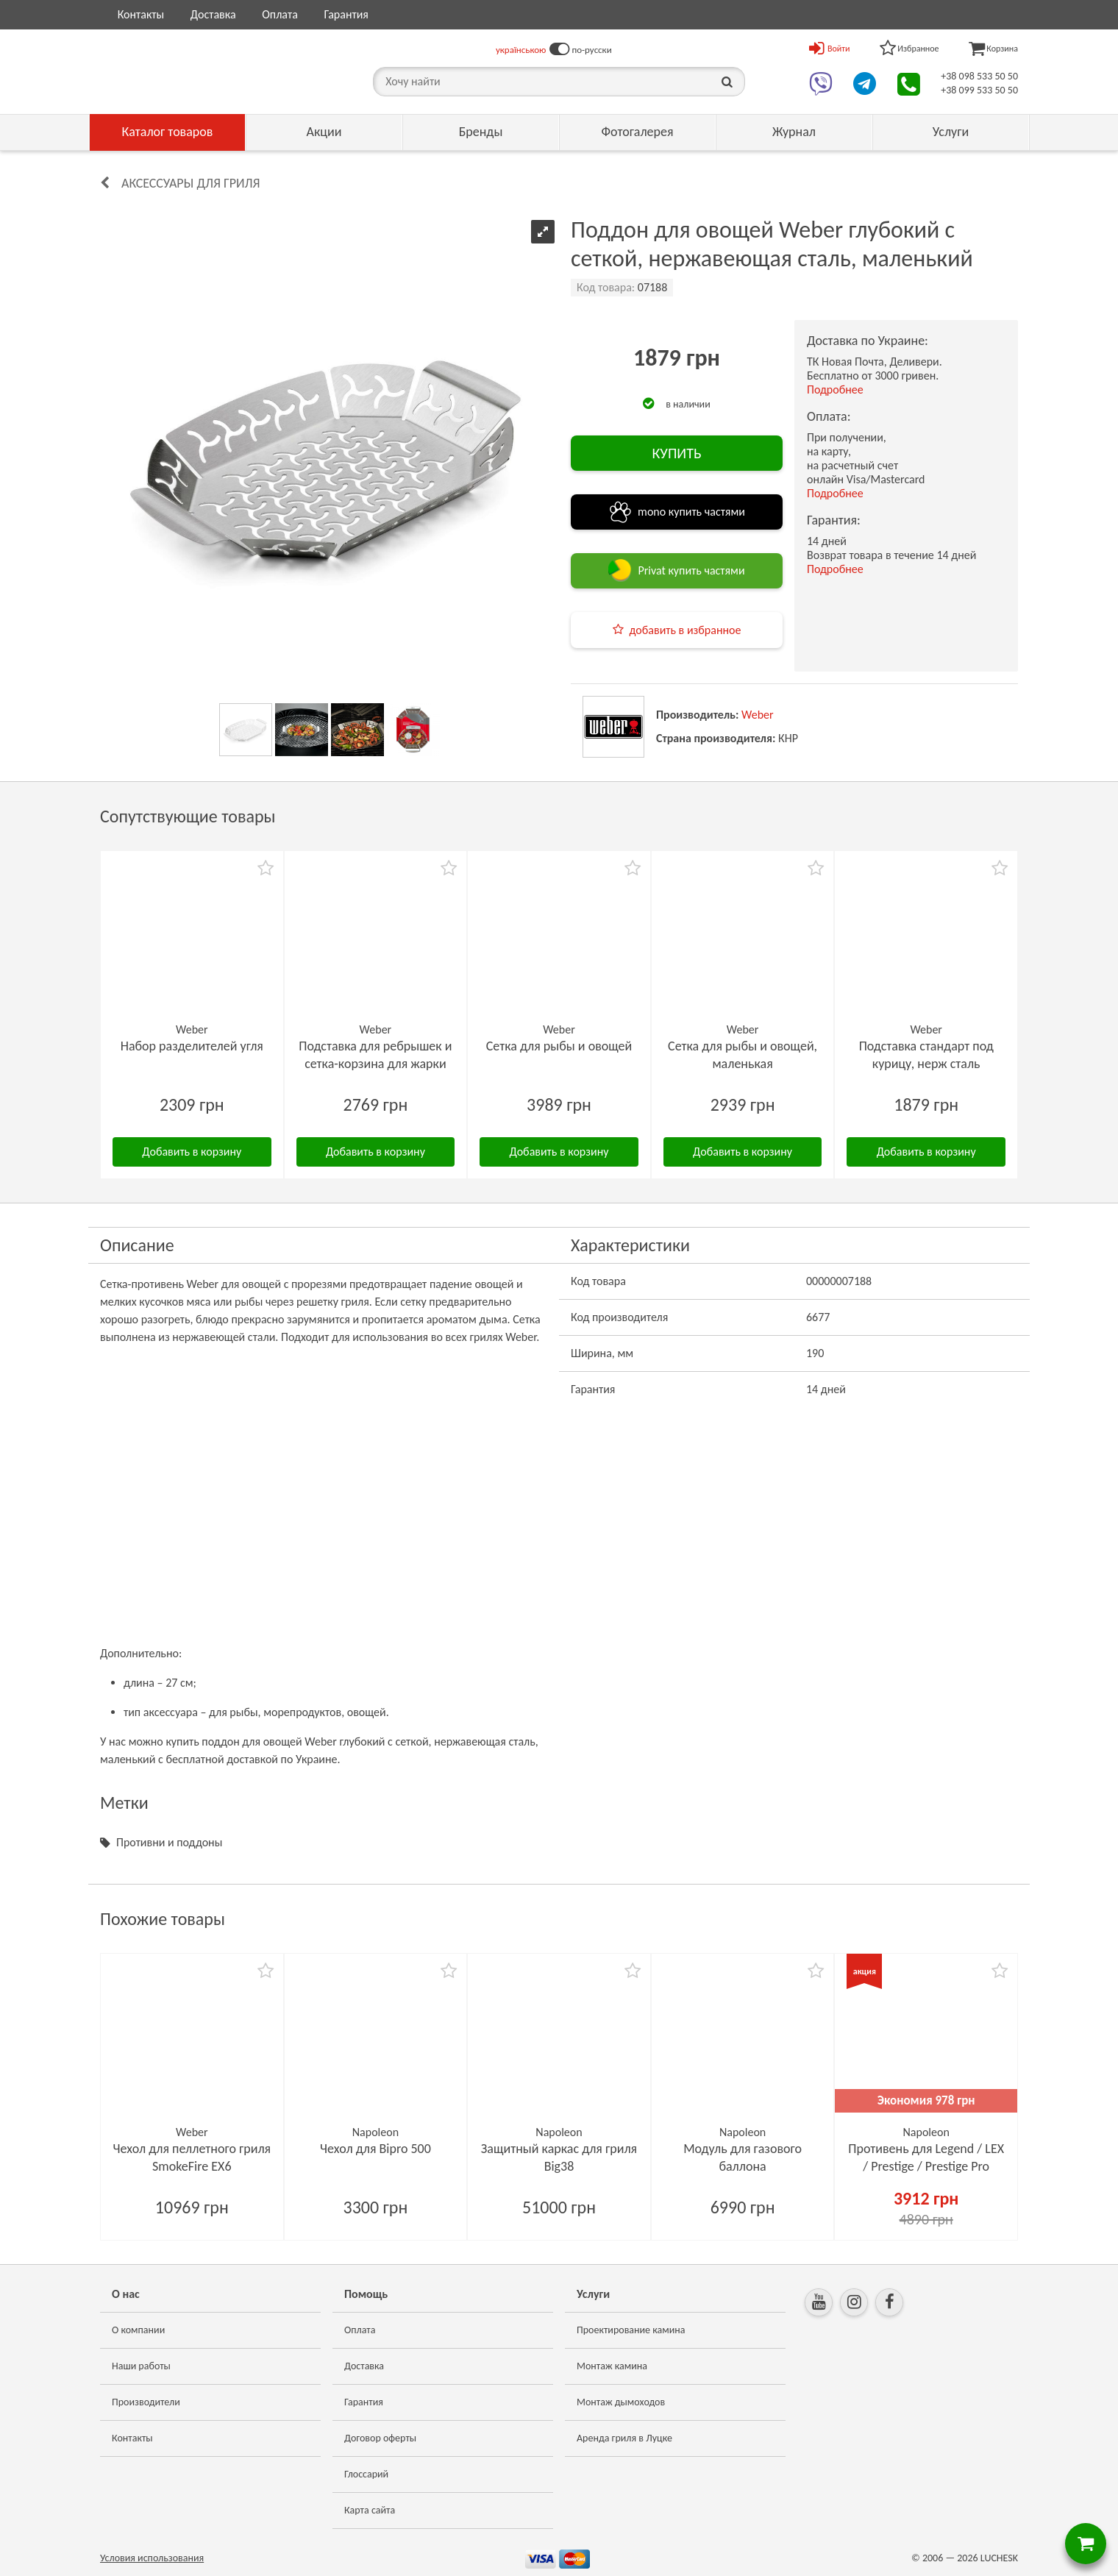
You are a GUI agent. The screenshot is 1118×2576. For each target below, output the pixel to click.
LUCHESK (999, 2558)
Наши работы (141, 2366)
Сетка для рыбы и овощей (559, 1046)
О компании (138, 2330)
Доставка (213, 14)
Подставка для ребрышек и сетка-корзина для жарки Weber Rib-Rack (375, 1063)
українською (521, 49)
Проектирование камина (631, 2330)
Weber (757, 715)
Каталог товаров (167, 132)
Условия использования (152, 2558)
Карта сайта (369, 2510)
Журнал (794, 132)
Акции (324, 132)
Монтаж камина (612, 2366)
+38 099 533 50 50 (979, 90)
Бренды (481, 132)
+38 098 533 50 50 (979, 76)
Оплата (280, 14)
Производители (146, 2402)
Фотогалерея (637, 132)
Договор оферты (380, 2438)
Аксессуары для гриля (190, 183)
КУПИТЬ (676, 453)
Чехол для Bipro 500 (375, 2149)
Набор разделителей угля (192, 1046)
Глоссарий (366, 2474)
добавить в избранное (685, 630)
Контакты (141, 14)
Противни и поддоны (169, 1842)
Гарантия (346, 14)
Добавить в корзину (191, 1152)
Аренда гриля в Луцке (624, 2438)
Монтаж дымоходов (621, 2402)
